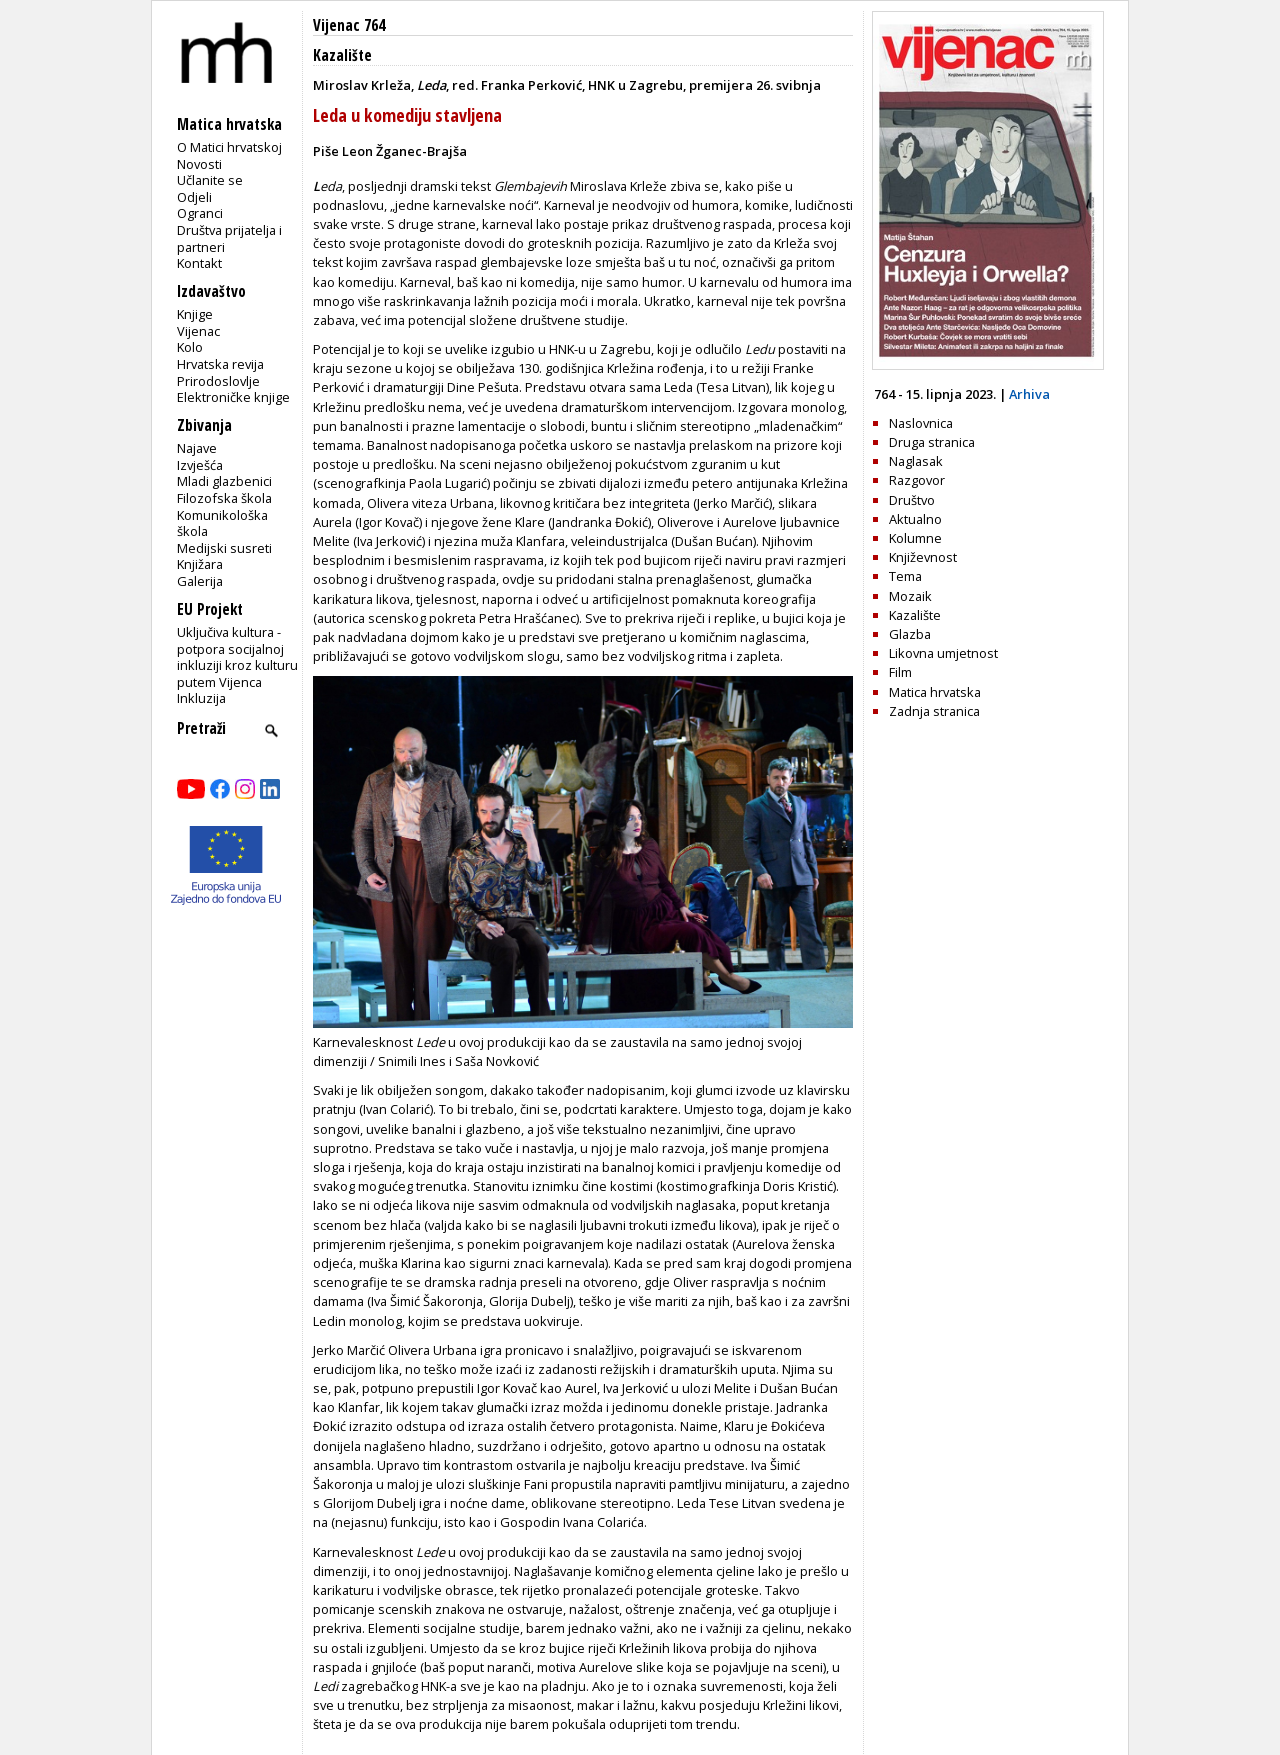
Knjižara (200, 564)
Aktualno (915, 519)
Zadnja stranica (934, 711)
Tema (905, 576)
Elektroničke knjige (233, 397)
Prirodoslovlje (218, 381)
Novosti (199, 164)
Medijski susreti (224, 548)
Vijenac (198, 331)
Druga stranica (932, 442)
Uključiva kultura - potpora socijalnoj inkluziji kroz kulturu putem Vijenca (237, 657)
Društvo (912, 500)
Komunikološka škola (222, 523)
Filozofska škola (224, 498)
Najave (197, 448)
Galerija (200, 581)
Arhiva (1029, 394)
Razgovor (917, 480)
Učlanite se (210, 180)
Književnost (923, 557)
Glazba (910, 634)
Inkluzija (201, 698)
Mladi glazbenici (224, 481)
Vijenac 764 (349, 25)
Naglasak (916, 461)
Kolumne (915, 538)
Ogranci (200, 213)
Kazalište (342, 55)
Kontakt (199, 263)
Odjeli (194, 197)
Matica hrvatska (935, 692)
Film (900, 672)
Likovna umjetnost (943, 653)
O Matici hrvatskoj (229, 147)
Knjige (195, 314)
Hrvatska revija (220, 364)
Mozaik (910, 596)
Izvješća (200, 465)
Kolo (190, 347)
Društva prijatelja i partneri (229, 238)
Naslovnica (921, 423)
